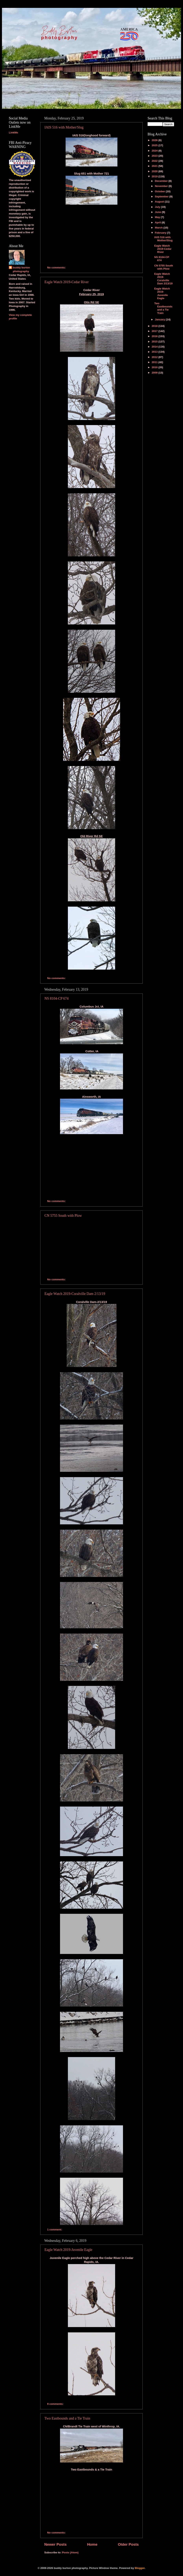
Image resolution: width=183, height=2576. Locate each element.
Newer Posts (55, 2544)
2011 (155, 362)
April (158, 222)
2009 (155, 372)
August (160, 201)
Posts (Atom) (70, 2552)
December (161, 180)
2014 (155, 346)
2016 (155, 336)
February (161, 232)
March (159, 227)
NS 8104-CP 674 (56, 998)
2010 (155, 367)
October (160, 191)
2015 (155, 341)
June (158, 212)
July (158, 206)
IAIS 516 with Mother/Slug (64, 127)
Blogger (140, 2568)
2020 (155, 171)
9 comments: (55, 2403)
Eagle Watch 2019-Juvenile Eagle (68, 2250)
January (160, 319)
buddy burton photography (21, 269)
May (158, 217)
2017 (155, 331)
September (162, 196)
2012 (155, 357)
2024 (155, 150)
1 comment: (55, 2229)
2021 (155, 166)
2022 (155, 160)
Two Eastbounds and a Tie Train (67, 2418)
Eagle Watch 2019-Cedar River (66, 282)
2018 (155, 326)
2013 (155, 351)
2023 (155, 155)
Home (92, 2544)
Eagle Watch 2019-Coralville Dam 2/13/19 (74, 1294)
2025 (155, 145)
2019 (155, 176)
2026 (155, 140)
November (162, 186)
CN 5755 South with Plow (63, 1216)
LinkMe (13, 132)
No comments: (57, 267)
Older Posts (128, 2544)
